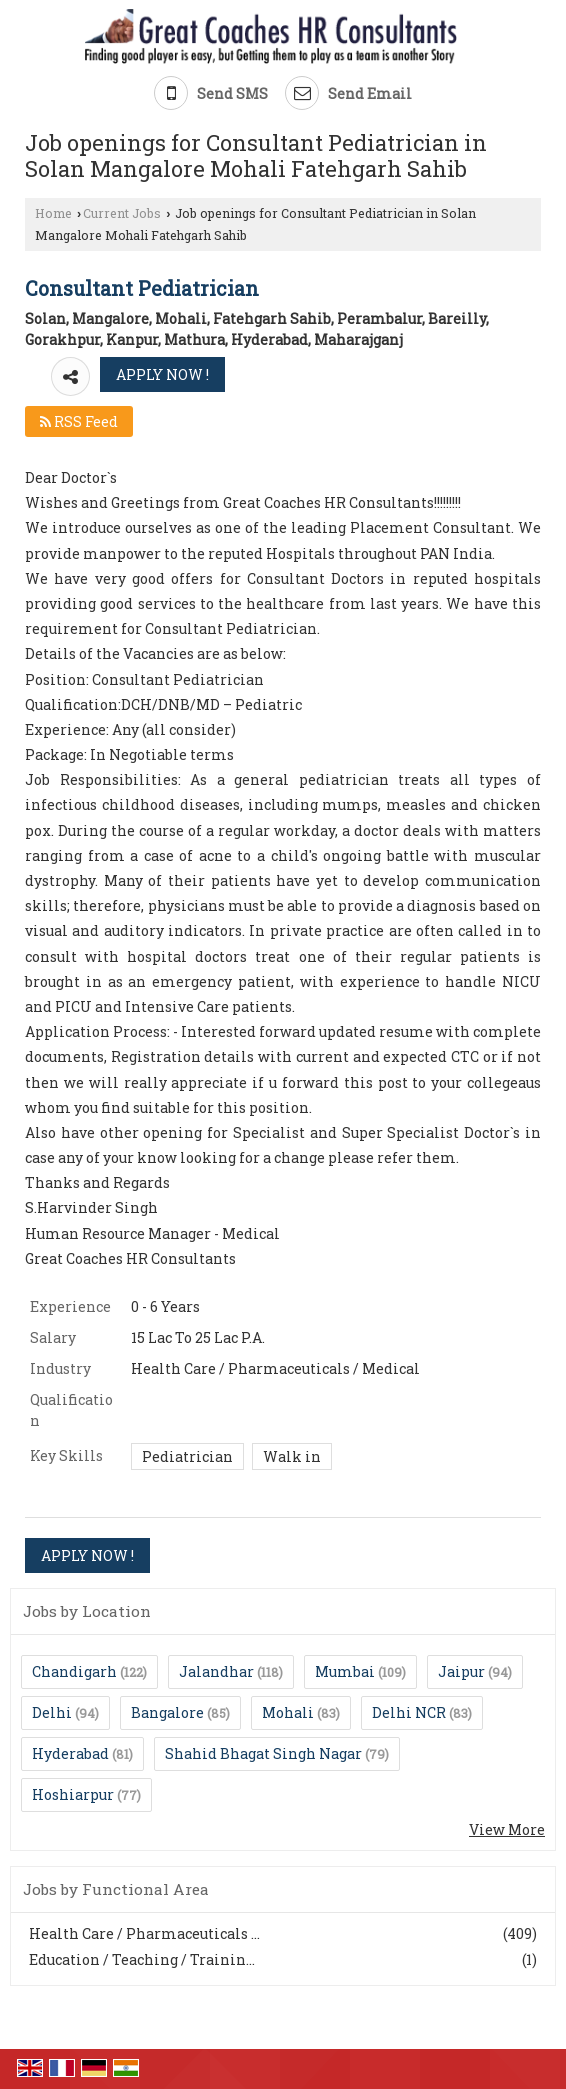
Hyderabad (70, 1753)
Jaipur (461, 1671)
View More (507, 1829)
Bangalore (167, 1712)
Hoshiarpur (73, 1794)
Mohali (288, 1712)
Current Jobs (122, 213)
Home (53, 213)
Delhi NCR (409, 1712)
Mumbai (345, 1671)
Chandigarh (74, 1671)
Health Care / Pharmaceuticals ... (144, 1933)
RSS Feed (79, 421)
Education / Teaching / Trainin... (142, 1959)
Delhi (52, 1712)
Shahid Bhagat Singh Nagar (263, 1753)
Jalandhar (216, 1671)
